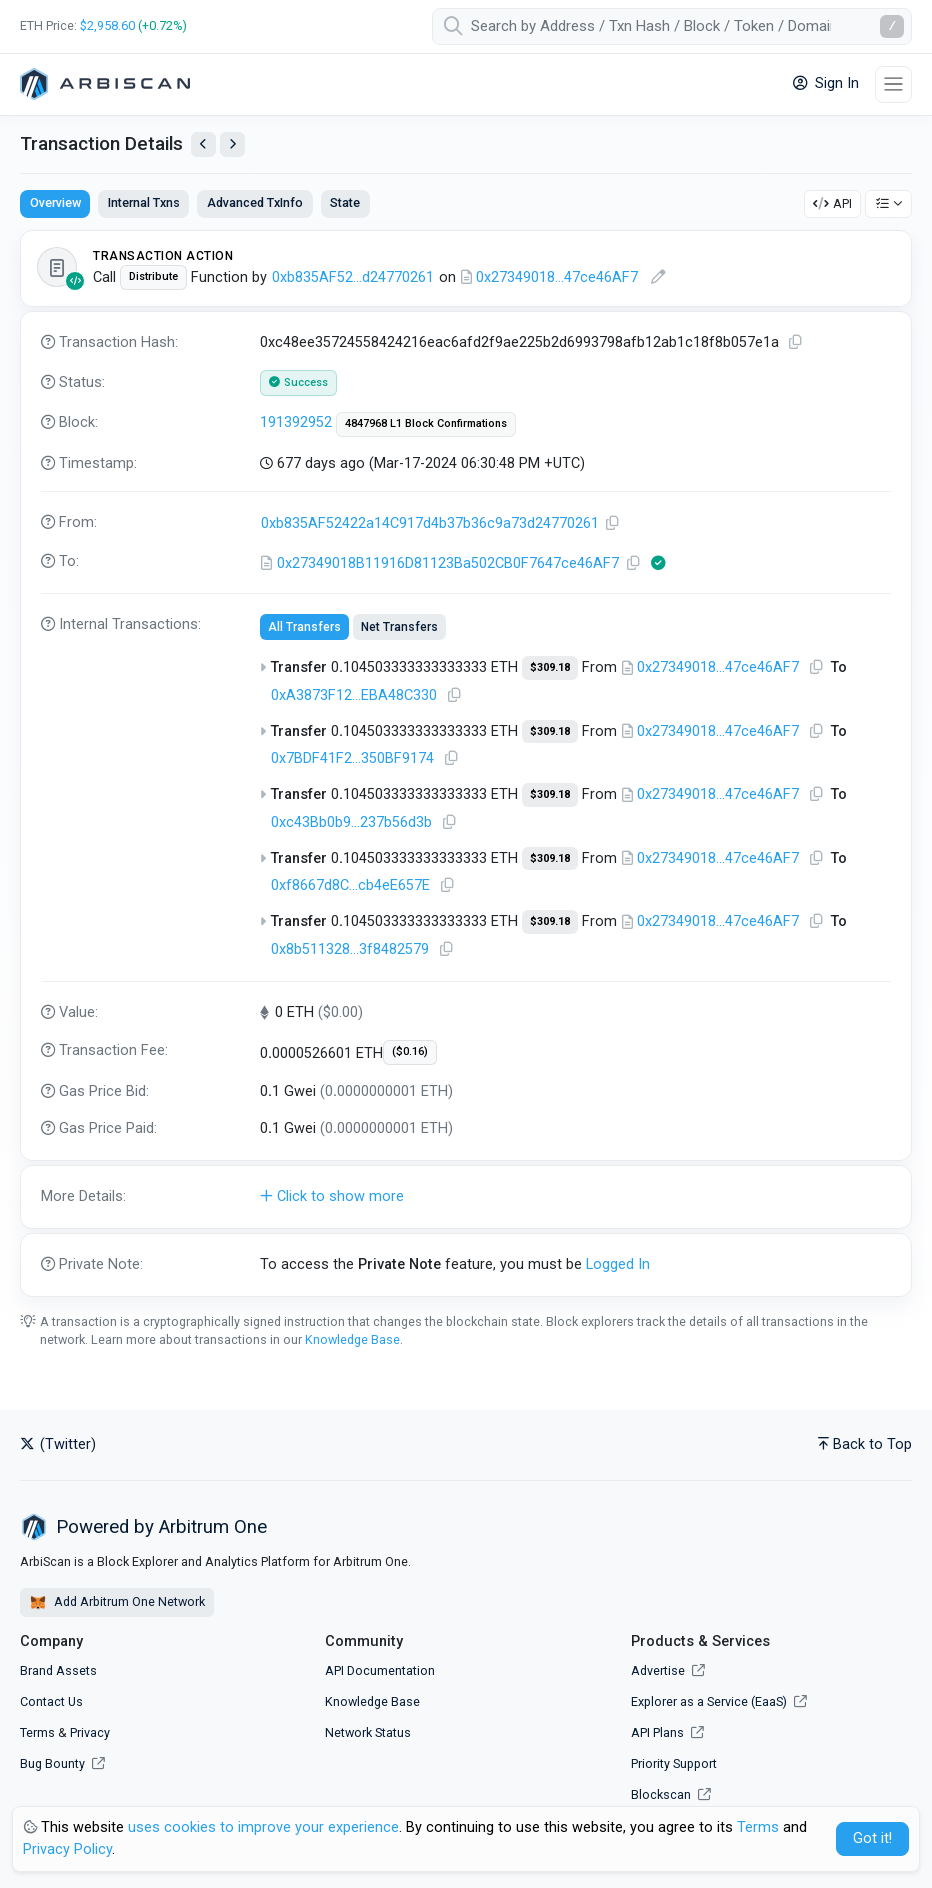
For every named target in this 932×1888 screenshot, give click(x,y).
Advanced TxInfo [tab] (255, 202)
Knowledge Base (352, 1339)
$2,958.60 (107, 25)
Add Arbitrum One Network (117, 1603)
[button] (466, 1197)
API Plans (667, 1732)
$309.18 (550, 667)
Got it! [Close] (872, 1838)
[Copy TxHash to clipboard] (796, 342)
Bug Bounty (52, 1763)
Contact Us (51, 1701)
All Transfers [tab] (304, 627)
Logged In (618, 1264)
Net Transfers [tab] (399, 627)
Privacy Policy (67, 1849)
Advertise (668, 1670)
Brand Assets (58, 1670)
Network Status (368, 1732)
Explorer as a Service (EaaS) (719, 1701)
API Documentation (380, 1670)
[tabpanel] (466, 763)
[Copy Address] (613, 523)
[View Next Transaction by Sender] (232, 144)
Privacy (90, 1732)
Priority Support (674, 1763)
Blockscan (671, 1794)
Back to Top (865, 1444)
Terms (37, 1732)
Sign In (826, 83)
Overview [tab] (55, 202)
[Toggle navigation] (893, 84)
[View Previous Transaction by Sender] (203, 144)
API (832, 203)
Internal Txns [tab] (144, 202)
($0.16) (410, 1051)
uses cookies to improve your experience (263, 1827)
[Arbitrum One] (105, 84)
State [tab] (345, 202)
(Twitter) (58, 1444)
